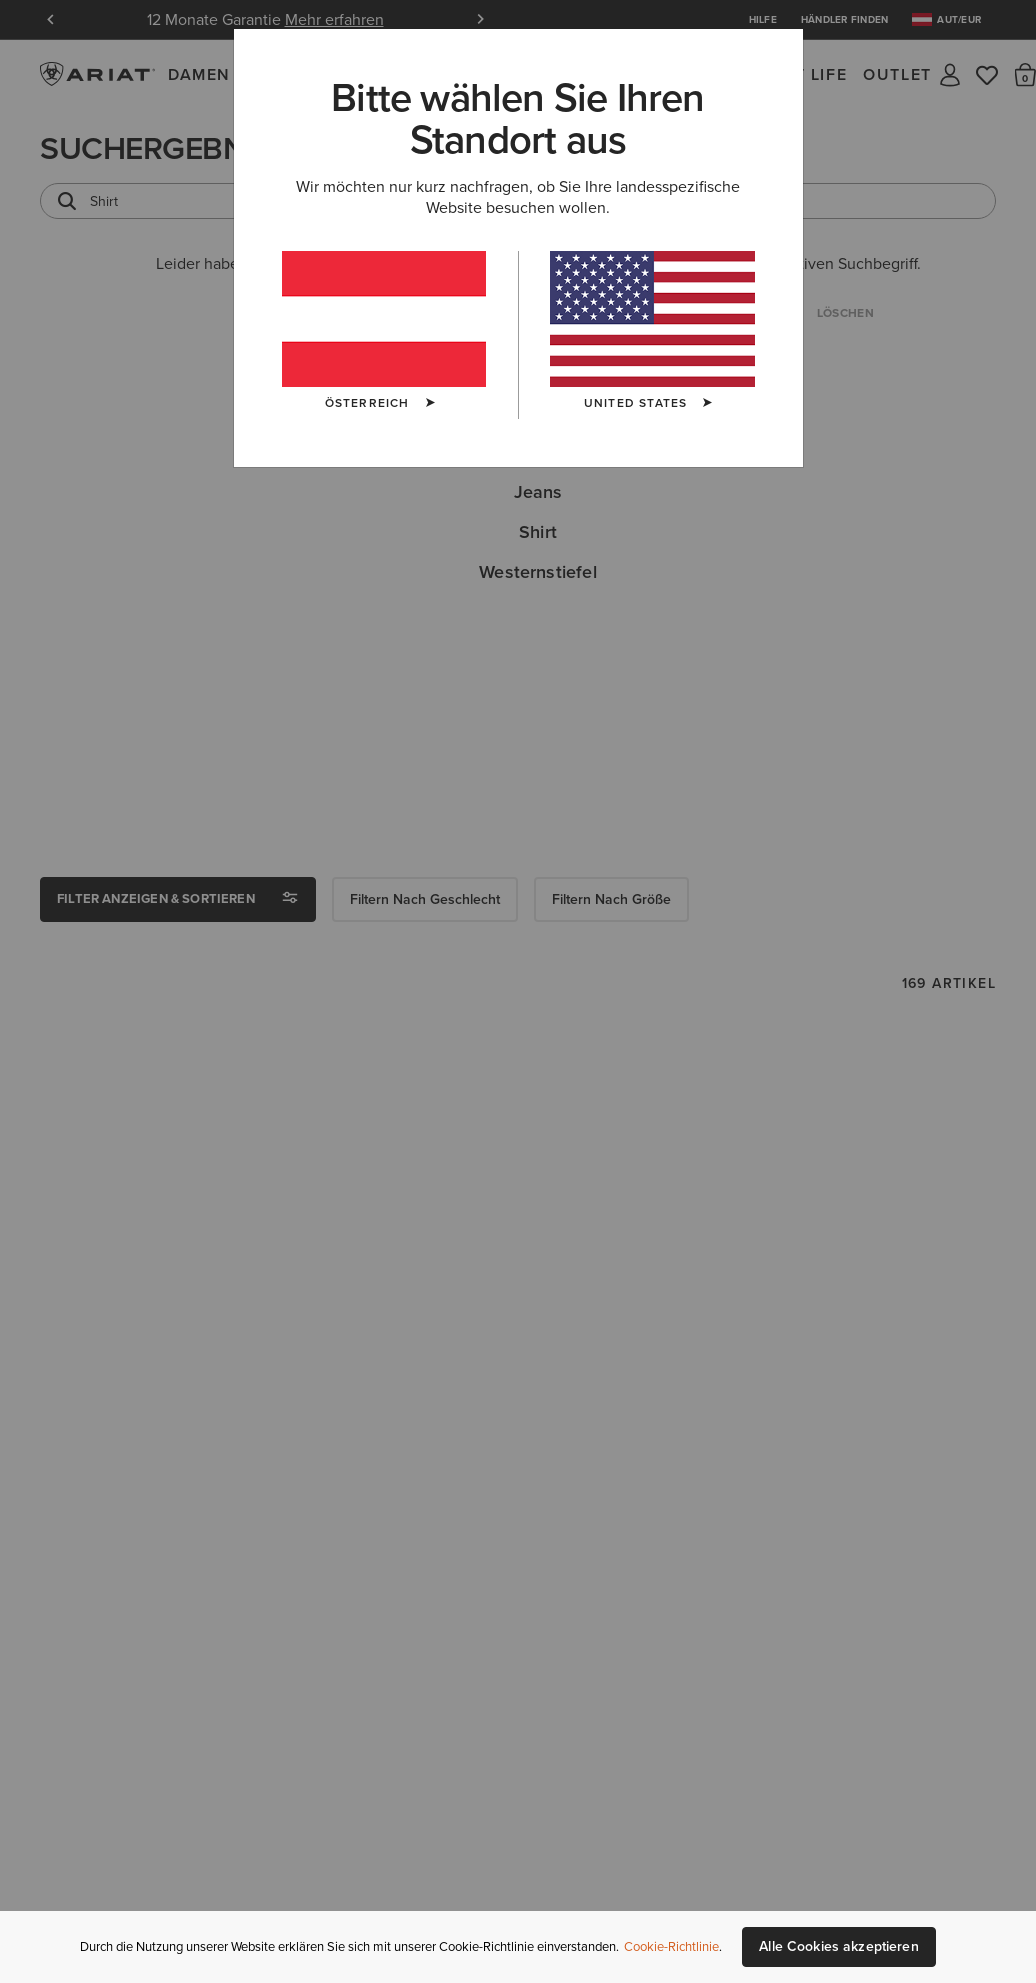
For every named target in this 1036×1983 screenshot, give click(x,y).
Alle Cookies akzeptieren (838, 1946)
